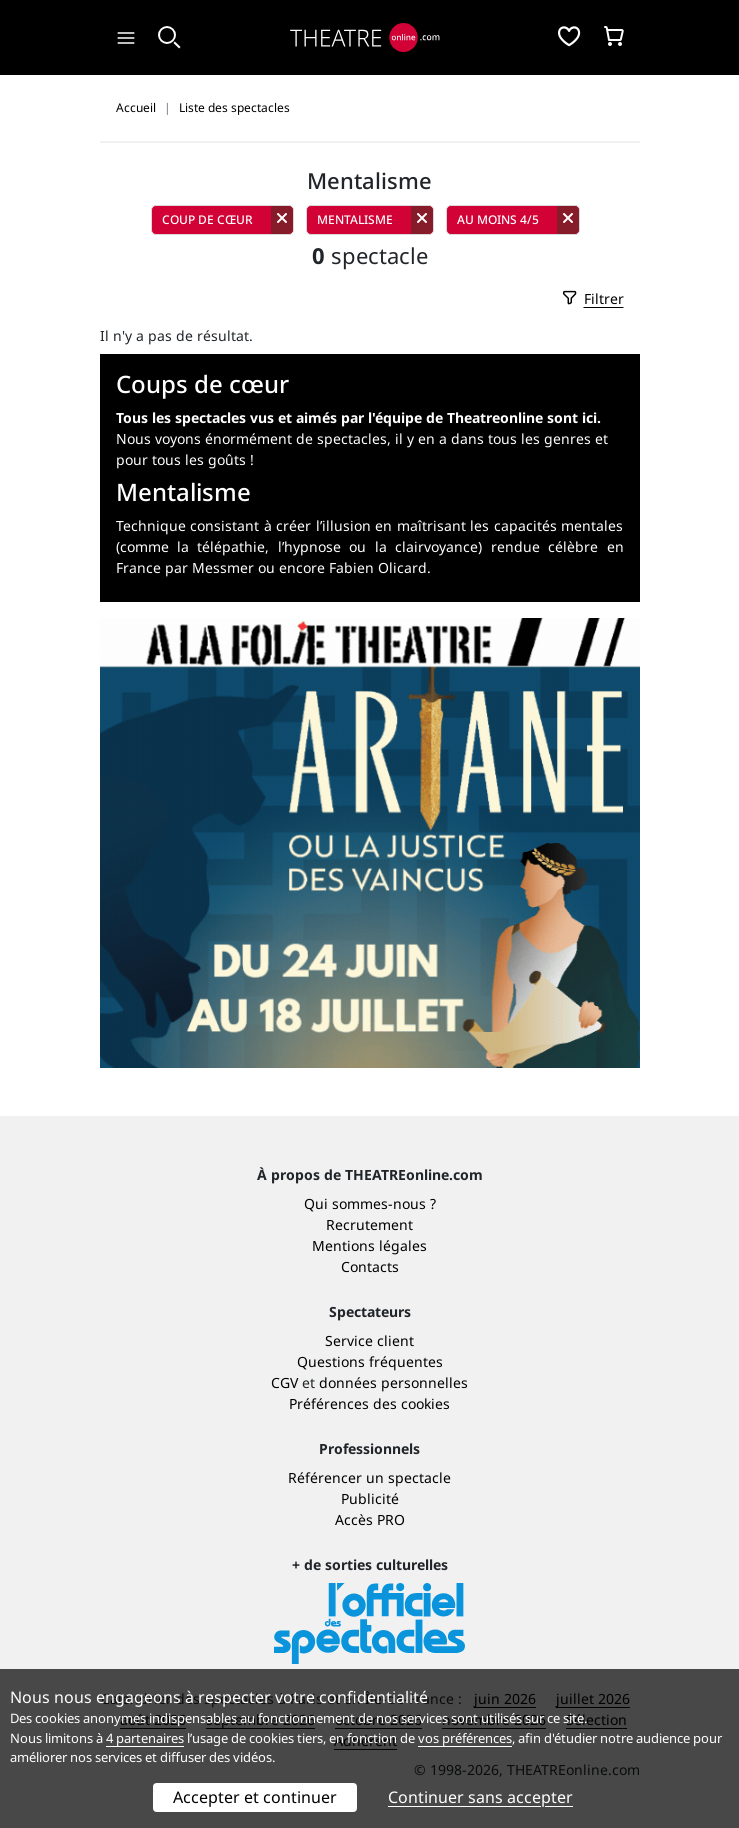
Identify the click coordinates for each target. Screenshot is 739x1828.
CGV (284, 1382)
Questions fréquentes (370, 1361)
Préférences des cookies (369, 1403)
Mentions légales (369, 1245)
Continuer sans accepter (480, 1797)
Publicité (370, 1498)
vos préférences (465, 1738)
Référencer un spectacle (369, 1477)
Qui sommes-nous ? (370, 1203)
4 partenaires (145, 1738)
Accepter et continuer (255, 1797)
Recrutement (369, 1224)
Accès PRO (370, 1519)
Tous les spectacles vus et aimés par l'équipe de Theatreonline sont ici (356, 417)
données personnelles (393, 1382)
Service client (369, 1340)
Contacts (370, 1266)
